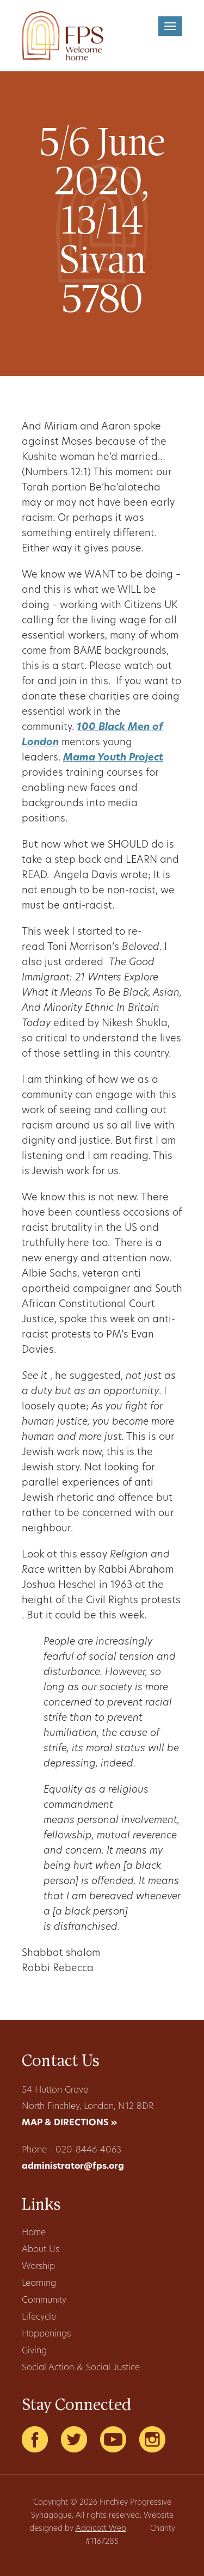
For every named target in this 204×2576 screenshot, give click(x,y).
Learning (39, 2283)
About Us (40, 2250)
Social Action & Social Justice (81, 2368)
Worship (38, 2266)
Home (34, 2233)
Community (44, 2300)
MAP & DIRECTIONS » (69, 2123)
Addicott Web (101, 2529)
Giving (34, 2351)
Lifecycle (39, 2317)
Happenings (46, 2334)
